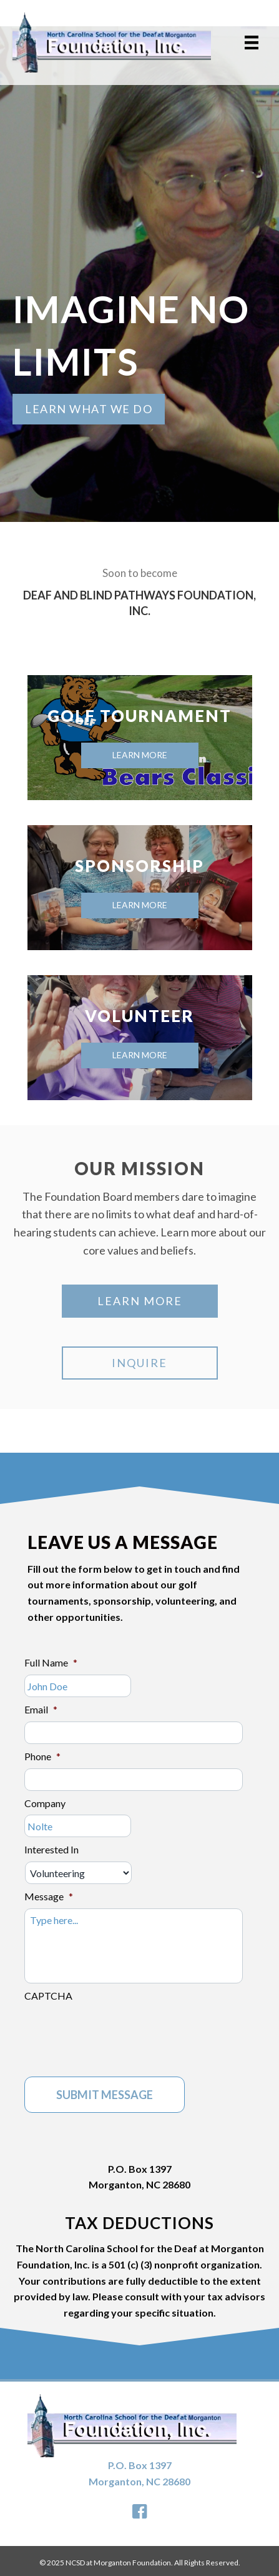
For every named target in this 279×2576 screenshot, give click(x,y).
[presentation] (119, 2032)
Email (40, 1709)
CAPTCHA (48, 1996)
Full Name (50, 1662)
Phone (42, 1756)
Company (45, 1803)
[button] (88, 409)
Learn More (139, 754)
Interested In (51, 1849)
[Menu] (251, 42)
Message (48, 1896)
